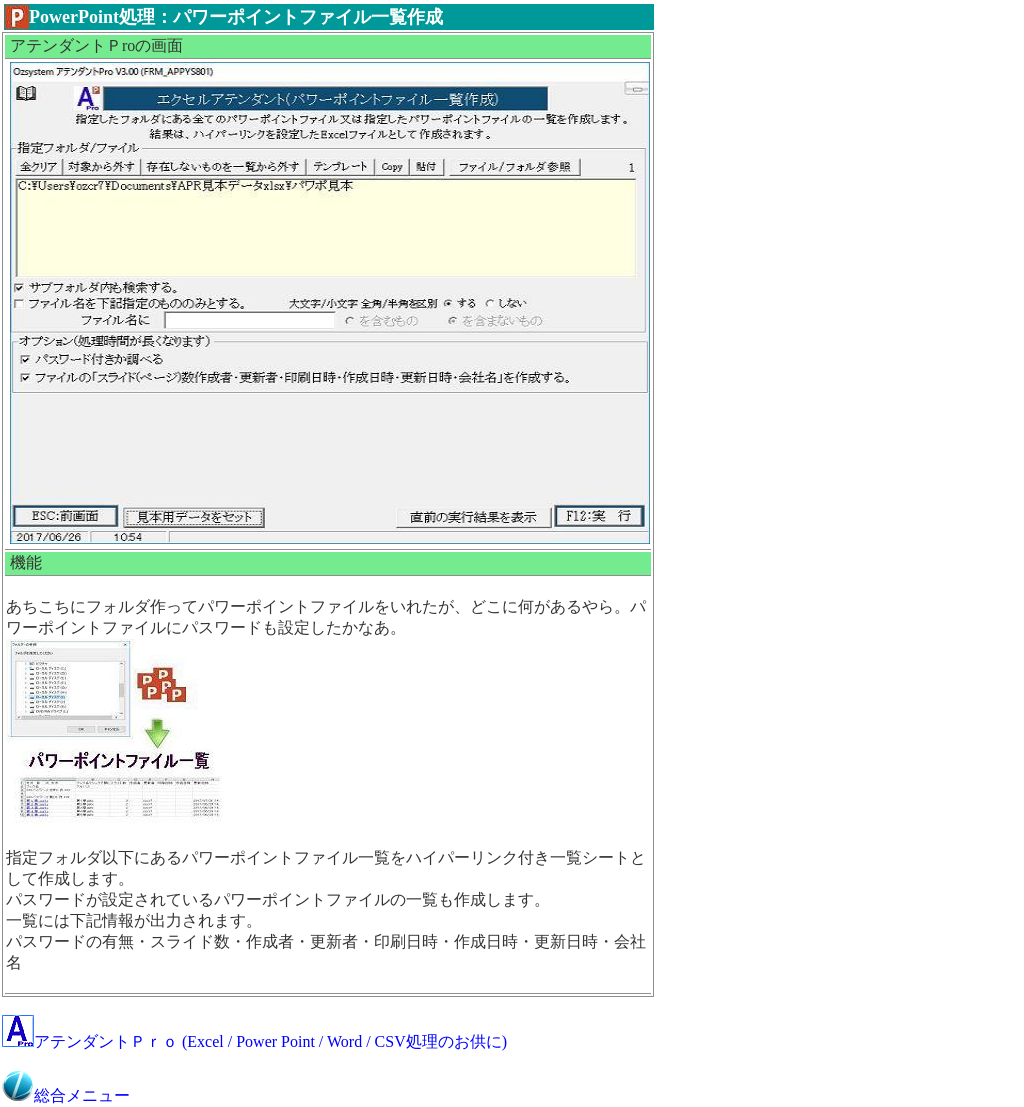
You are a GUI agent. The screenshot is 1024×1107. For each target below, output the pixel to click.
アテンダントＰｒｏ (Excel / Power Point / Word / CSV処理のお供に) (254, 1041)
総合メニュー (66, 1095)
